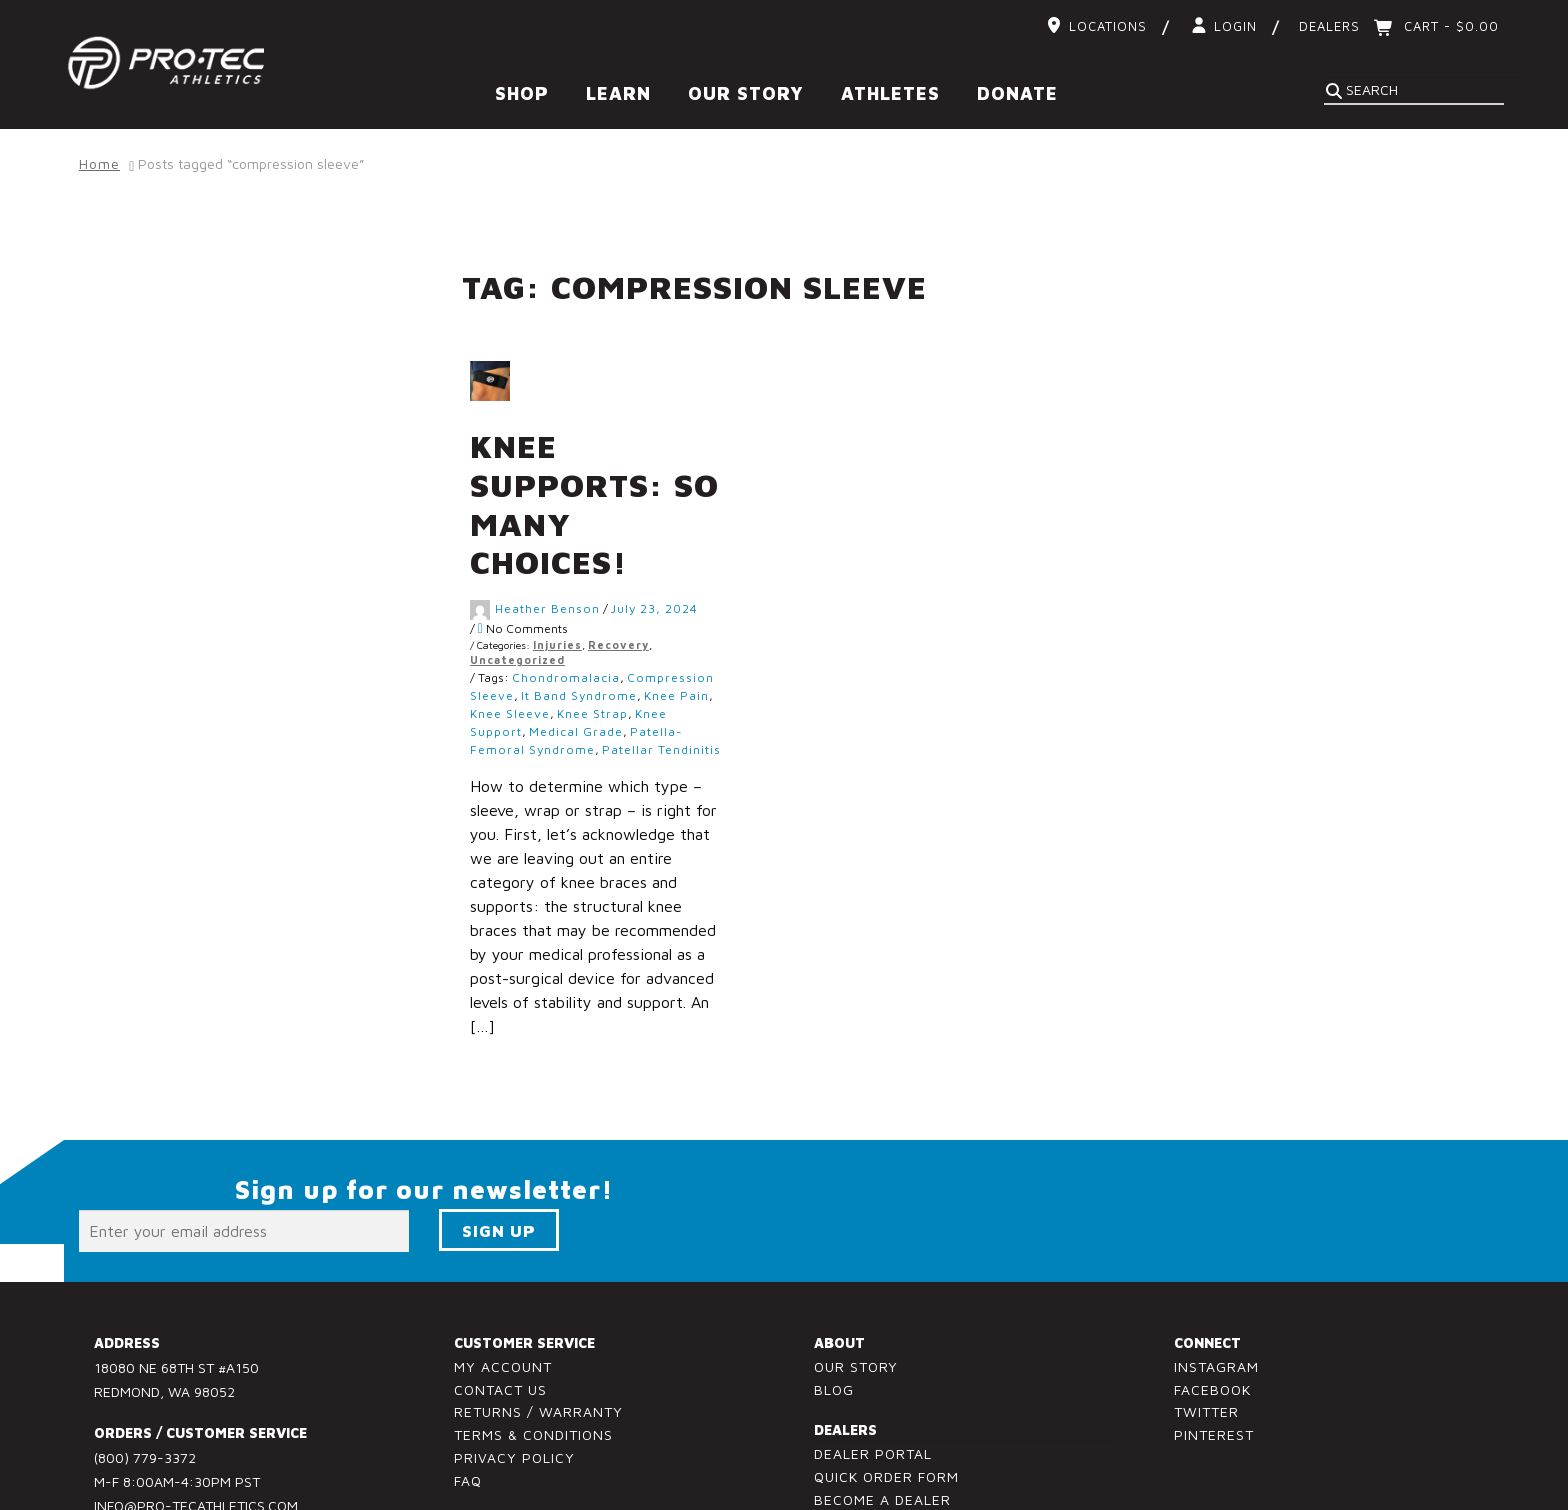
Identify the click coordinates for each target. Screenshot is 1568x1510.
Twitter (1206, 1337)
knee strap (637, 639)
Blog (834, 1314)
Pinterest (1214, 1360)
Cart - (1449, 26)
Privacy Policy (514, 1383)
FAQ (468, 1405)
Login (1235, 26)
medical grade (621, 657)
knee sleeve (555, 639)
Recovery (663, 570)
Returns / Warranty (538, 1337)
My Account (503, 1291)
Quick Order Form (886, 1402)
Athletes (890, 93)
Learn (618, 93)
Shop (522, 93)
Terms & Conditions (533, 1360)
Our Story (746, 93)
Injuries (602, 570)
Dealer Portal (873, 1379)
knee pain (721, 621)
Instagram (1216, 1291)
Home (99, 163)
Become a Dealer (882, 1425)
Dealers (1329, 26)
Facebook (1212, 1314)
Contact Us (500, 1314)
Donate (1017, 93)
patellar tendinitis (706, 675)
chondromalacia (611, 603)
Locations (1108, 26)
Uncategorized (562, 586)
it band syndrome (624, 621)
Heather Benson (592, 533)
